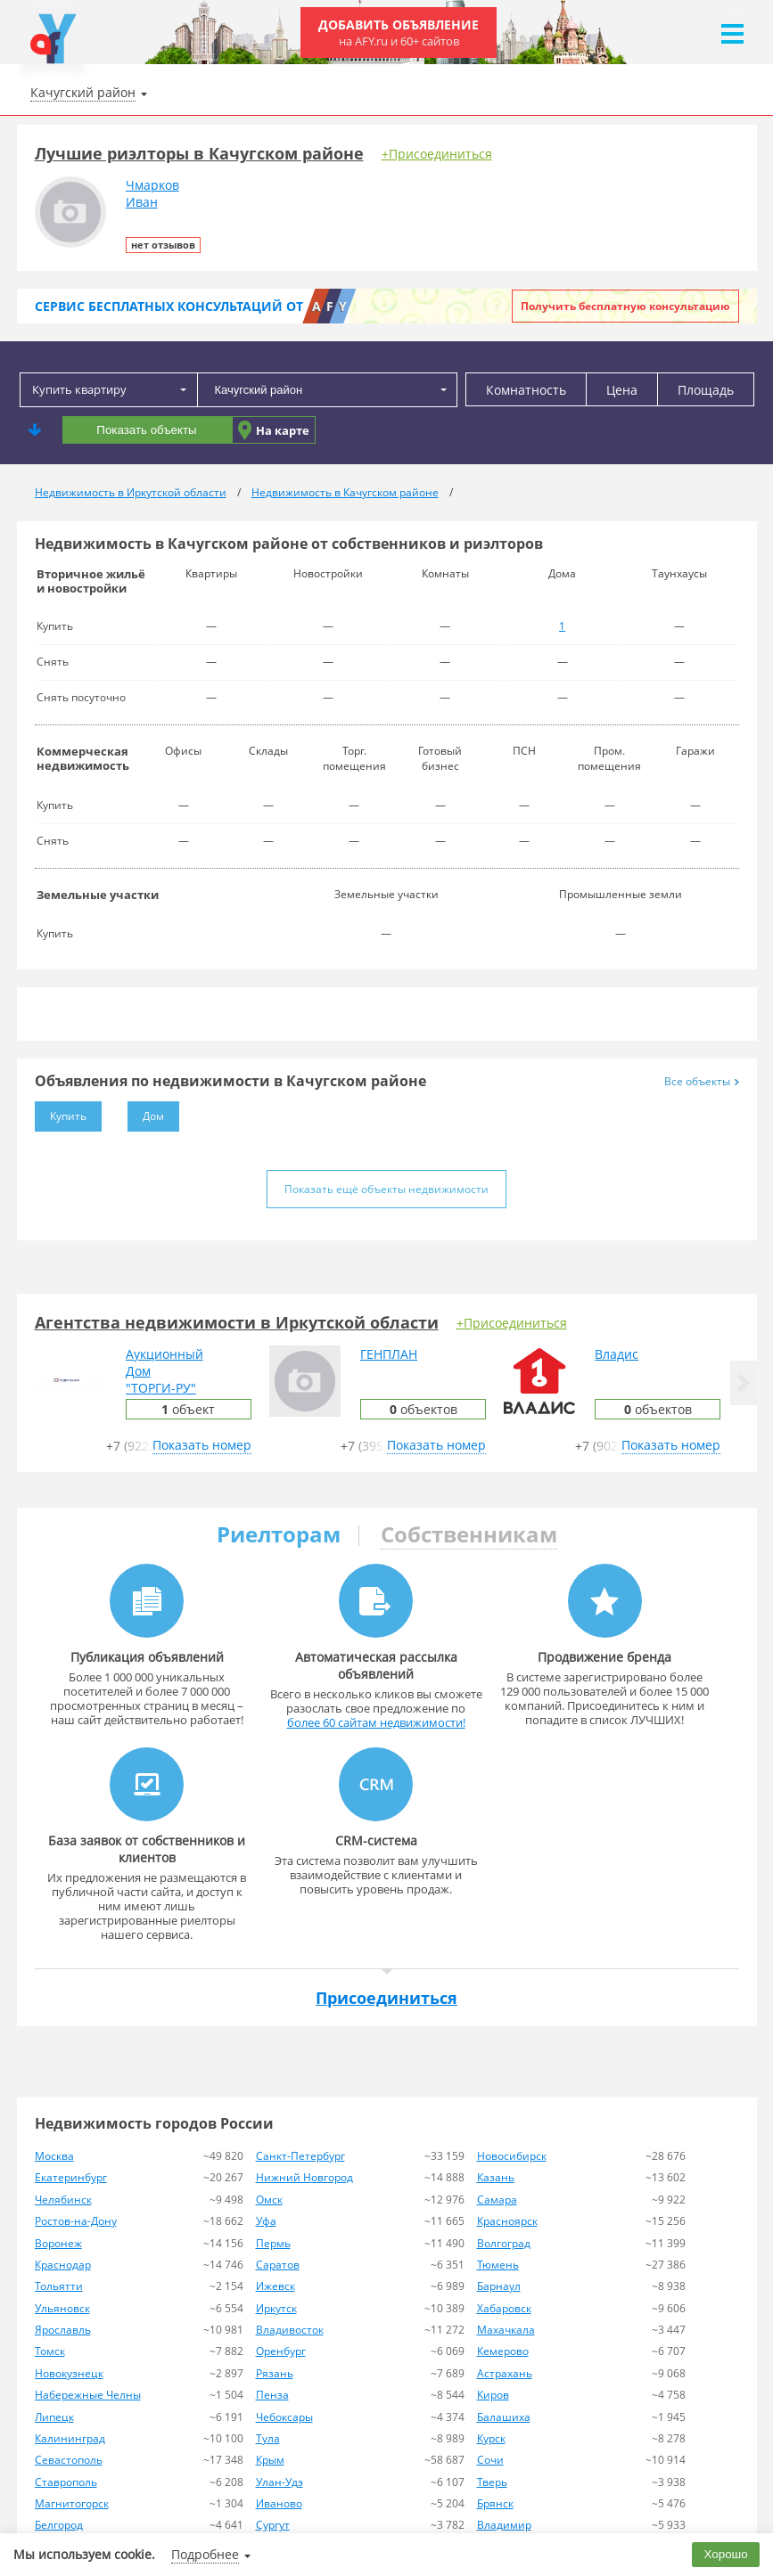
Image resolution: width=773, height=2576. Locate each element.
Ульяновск (62, 2308)
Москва (54, 2155)
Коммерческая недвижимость (83, 758)
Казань (495, 2177)
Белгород (59, 2524)
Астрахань (504, 2373)
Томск (50, 2351)
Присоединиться (386, 1997)
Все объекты (701, 1081)
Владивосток (290, 2329)
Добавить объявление (398, 32)
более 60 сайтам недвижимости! (376, 1722)
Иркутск (276, 2308)
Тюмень (498, 2264)
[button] (743, 1383)
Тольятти (59, 2286)
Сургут (273, 2524)
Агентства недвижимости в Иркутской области (237, 1322)
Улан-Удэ (279, 2482)
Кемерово (503, 2351)
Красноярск (507, 2220)
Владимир (504, 2524)
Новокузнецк (69, 2373)
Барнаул (499, 2286)
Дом (145, 1112)
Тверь (492, 2482)
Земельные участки (98, 895)
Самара (497, 2199)
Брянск (495, 2503)
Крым (270, 2459)
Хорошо (726, 2554)
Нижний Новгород (304, 2177)
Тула (268, 2438)
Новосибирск (512, 2155)
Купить (60, 1112)
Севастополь (69, 2459)
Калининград (70, 2438)
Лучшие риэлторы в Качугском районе (199, 153)
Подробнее (205, 2554)
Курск (491, 2438)
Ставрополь (66, 2482)
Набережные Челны (88, 2394)
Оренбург (281, 2351)
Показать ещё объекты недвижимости (386, 1189)
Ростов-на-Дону (76, 2220)
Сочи (490, 2459)
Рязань (274, 2373)
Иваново (279, 2503)
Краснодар (63, 2264)
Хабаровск (504, 2308)
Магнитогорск (72, 2503)
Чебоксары (284, 2417)
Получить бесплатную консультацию (625, 306)
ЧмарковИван (152, 193)
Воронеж (58, 2243)
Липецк (54, 2417)
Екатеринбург (71, 2177)
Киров (493, 2394)
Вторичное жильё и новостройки (91, 581)
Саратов (278, 2264)
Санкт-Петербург (300, 2155)
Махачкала (506, 2329)
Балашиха (503, 2417)
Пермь (273, 2243)
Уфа (266, 2220)
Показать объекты (146, 430)
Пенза (272, 2394)
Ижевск (275, 2286)
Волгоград (503, 2243)
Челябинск (63, 2199)
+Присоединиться (437, 153)
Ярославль (63, 2329)
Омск (269, 2199)
